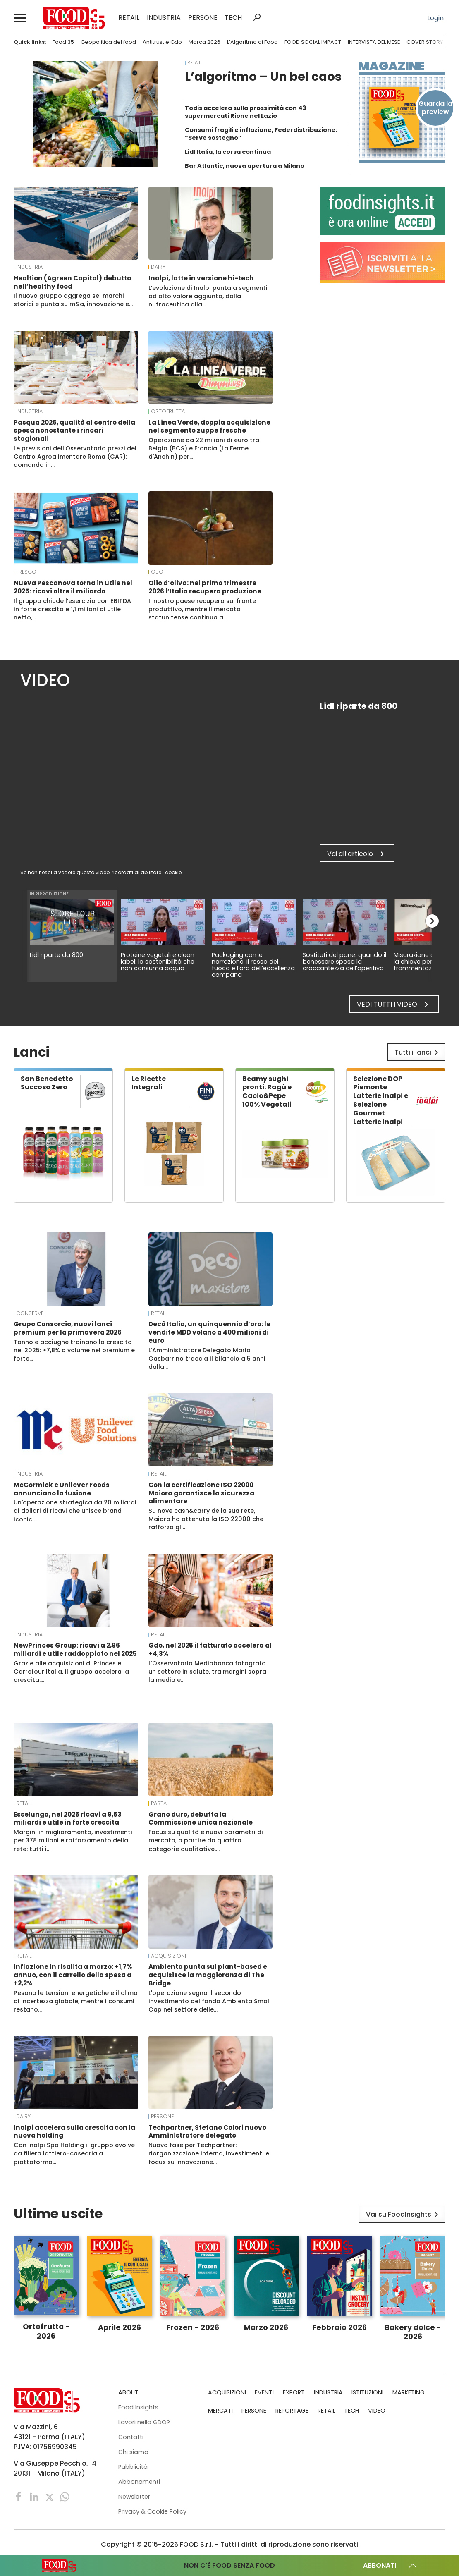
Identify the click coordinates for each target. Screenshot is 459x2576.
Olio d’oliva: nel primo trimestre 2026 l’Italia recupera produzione (204, 587)
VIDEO (376, 2410)
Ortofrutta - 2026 (46, 2331)
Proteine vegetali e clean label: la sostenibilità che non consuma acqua (157, 961)
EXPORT (294, 2392)
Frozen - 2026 (192, 2327)
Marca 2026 (204, 41)
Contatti (130, 2437)
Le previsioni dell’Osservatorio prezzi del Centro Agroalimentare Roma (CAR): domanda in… (75, 456)
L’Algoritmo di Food (252, 41)
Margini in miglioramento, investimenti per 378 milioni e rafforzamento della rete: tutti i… (73, 1840)
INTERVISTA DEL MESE (374, 41)
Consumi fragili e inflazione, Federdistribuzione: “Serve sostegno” (261, 134)
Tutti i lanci (417, 1052)
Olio (157, 572)
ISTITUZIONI (367, 2392)
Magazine (391, 66)
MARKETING (408, 2392)
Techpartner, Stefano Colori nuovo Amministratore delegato (207, 2131)
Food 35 (63, 41)
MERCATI (220, 2410)
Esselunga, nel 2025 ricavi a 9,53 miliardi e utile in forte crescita (68, 1818)
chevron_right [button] (432, 921)
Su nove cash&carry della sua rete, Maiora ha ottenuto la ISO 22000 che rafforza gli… (205, 1519)
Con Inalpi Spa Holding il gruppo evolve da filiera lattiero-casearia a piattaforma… (74, 2153)
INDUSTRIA (164, 17)
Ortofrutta (168, 411)
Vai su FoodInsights (403, 2215)
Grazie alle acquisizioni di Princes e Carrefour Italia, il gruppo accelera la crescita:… (71, 1671)
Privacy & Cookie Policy (152, 2511)
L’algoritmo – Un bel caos (263, 76)
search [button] (257, 17)
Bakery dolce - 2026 (413, 2332)
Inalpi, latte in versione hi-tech (201, 278)
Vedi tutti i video (394, 1004)
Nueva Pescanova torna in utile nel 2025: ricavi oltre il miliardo (73, 587)
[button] (20, 17)
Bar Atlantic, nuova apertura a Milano (244, 166)
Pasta (159, 1803)
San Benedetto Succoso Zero (47, 1083)
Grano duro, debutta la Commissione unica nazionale (200, 1818)
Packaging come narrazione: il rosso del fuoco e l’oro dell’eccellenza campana (253, 965)
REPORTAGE (291, 2410)
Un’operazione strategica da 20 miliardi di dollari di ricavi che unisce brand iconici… (75, 1510)
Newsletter (134, 2496)
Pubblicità (133, 2467)
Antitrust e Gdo (162, 41)
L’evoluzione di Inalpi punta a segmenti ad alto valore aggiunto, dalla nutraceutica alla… (208, 296)
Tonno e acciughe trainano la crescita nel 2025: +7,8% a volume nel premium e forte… (74, 1350)
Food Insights (138, 2407)
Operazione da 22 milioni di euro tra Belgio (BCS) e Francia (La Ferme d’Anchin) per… (203, 448)
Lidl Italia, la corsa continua (228, 152)
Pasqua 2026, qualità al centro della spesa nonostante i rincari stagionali (74, 430)
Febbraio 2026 (339, 2327)
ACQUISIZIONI (168, 1956)
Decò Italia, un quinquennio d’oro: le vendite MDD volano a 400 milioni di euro (209, 1332)
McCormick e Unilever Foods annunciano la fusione (62, 1489)
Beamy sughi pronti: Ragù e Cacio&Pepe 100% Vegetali (267, 1091)
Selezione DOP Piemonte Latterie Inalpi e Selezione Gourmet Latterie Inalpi (380, 1100)
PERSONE (203, 17)
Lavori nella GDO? (144, 2422)
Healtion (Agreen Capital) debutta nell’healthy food (72, 282)
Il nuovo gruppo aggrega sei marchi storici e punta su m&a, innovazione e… (73, 300)
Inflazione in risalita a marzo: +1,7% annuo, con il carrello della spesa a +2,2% (73, 1975)
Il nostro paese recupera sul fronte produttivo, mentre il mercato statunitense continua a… (202, 609)
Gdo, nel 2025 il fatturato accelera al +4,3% (210, 1649)
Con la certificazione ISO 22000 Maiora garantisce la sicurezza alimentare (201, 1493)
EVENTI (264, 2392)
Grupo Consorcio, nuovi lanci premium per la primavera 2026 (68, 1328)
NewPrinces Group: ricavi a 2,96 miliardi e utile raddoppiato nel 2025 (75, 1649)
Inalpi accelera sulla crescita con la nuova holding (74, 2131)
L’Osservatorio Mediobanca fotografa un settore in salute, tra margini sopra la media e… (207, 1671)
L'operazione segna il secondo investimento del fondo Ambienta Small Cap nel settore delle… (209, 2001)
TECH (233, 17)
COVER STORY (424, 41)
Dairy (158, 267)
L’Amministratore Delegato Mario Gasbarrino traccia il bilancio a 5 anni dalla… (206, 1358)
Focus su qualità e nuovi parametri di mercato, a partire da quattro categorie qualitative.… (205, 1840)
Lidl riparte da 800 (56, 955)
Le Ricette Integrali (148, 1083)
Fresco (26, 572)
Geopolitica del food (108, 41)
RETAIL (128, 17)
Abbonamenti (139, 2482)
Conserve (29, 1313)
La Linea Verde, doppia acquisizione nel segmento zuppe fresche (209, 426)
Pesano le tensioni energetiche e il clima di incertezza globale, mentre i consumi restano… (76, 2001)
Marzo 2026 (266, 2327)
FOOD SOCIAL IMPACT (312, 41)
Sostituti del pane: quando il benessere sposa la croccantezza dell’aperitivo (344, 961)
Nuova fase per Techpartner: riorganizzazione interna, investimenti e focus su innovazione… (208, 2153)
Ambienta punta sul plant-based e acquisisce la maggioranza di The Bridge (207, 1975)
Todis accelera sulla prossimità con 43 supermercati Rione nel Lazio (245, 112)
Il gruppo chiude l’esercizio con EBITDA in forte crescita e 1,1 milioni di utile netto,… (72, 609)
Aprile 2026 (119, 2327)
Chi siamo (133, 2452)
